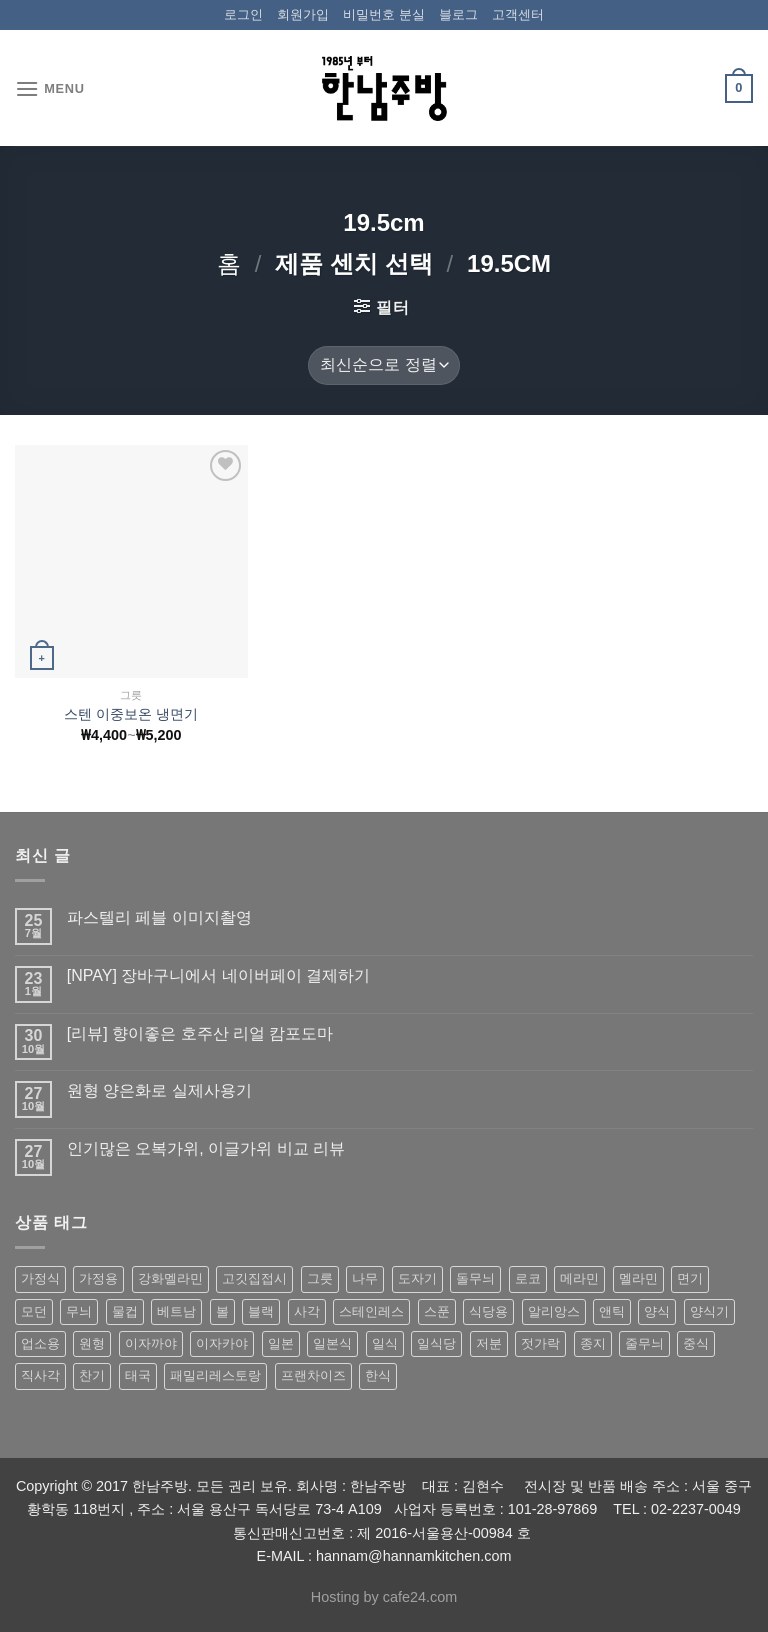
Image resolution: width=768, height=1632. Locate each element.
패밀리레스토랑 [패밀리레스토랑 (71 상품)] (215, 1375)
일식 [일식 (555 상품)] (385, 1343)
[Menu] (50, 88)
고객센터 (518, 14)
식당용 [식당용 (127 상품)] (488, 1311)
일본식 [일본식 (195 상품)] (332, 1343)
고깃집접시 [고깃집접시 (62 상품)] (254, 1278)
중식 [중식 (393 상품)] (696, 1343)
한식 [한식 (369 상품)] (378, 1375)
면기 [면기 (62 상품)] (690, 1278)
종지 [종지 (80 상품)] (593, 1343)
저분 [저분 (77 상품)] (489, 1343)
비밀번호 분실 (384, 14)
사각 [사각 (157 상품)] (307, 1311)
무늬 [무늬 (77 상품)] (79, 1311)
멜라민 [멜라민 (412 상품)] (638, 1278)
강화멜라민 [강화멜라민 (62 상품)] (170, 1278)
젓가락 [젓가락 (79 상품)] (540, 1343)
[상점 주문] (384, 365)
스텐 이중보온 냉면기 (131, 714)
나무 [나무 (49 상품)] (365, 1278)
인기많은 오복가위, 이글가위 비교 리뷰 (206, 1148)
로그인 (243, 14)
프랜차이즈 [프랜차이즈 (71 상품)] (313, 1375)
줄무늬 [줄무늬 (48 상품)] (644, 1343)
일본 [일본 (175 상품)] (281, 1343)
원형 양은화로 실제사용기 (159, 1090)
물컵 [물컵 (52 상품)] (125, 1311)
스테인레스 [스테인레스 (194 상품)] (371, 1311)
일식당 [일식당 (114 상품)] (436, 1343)
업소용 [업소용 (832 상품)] (40, 1343)
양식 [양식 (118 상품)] (657, 1311)
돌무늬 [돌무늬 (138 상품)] (475, 1278)
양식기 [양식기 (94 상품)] (709, 1311)
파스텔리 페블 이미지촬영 (159, 917)
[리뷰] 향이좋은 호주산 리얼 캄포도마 (200, 1033)
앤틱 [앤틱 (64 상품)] (612, 1311)
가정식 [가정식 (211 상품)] (40, 1278)
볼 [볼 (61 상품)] (222, 1311)
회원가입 (303, 14)
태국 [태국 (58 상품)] (138, 1375)
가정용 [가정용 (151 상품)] (98, 1278)
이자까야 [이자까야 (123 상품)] (151, 1343)
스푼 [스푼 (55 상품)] (437, 1311)
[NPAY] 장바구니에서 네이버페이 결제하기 (218, 975)
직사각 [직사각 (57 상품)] (40, 1375)
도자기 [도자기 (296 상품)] (417, 1278)
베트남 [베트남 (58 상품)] (176, 1311)
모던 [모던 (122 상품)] (34, 1311)
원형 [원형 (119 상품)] (92, 1343)
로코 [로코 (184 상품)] (528, 1278)
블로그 (458, 14)
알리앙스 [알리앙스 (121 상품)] (554, 1311)
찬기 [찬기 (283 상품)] (92, 1375)
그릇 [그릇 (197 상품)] (320, 1278)
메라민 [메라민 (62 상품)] (579, 1278)
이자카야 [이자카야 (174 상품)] (222, 1343)
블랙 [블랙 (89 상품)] (261, 1311)
